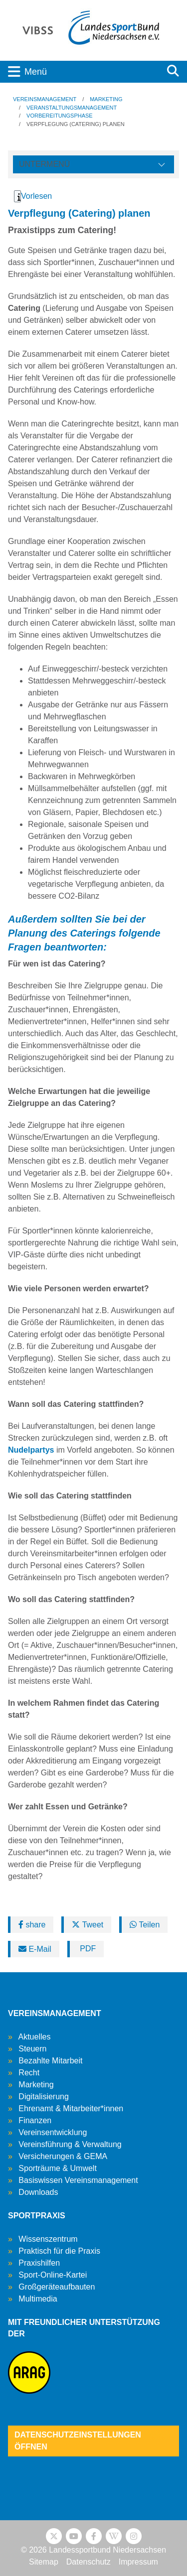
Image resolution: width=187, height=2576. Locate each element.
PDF (87, 1948)
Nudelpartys (31, 1450)
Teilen (145, 1924)
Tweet (87, 1924)
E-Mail (34, 1949)
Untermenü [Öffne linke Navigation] (44, 164)
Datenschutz (88, 2562)
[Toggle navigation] (79, 72)
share (31, 1924)
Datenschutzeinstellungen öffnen (77, 2441)
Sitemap (43, 2562)
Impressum (138, 2562)
